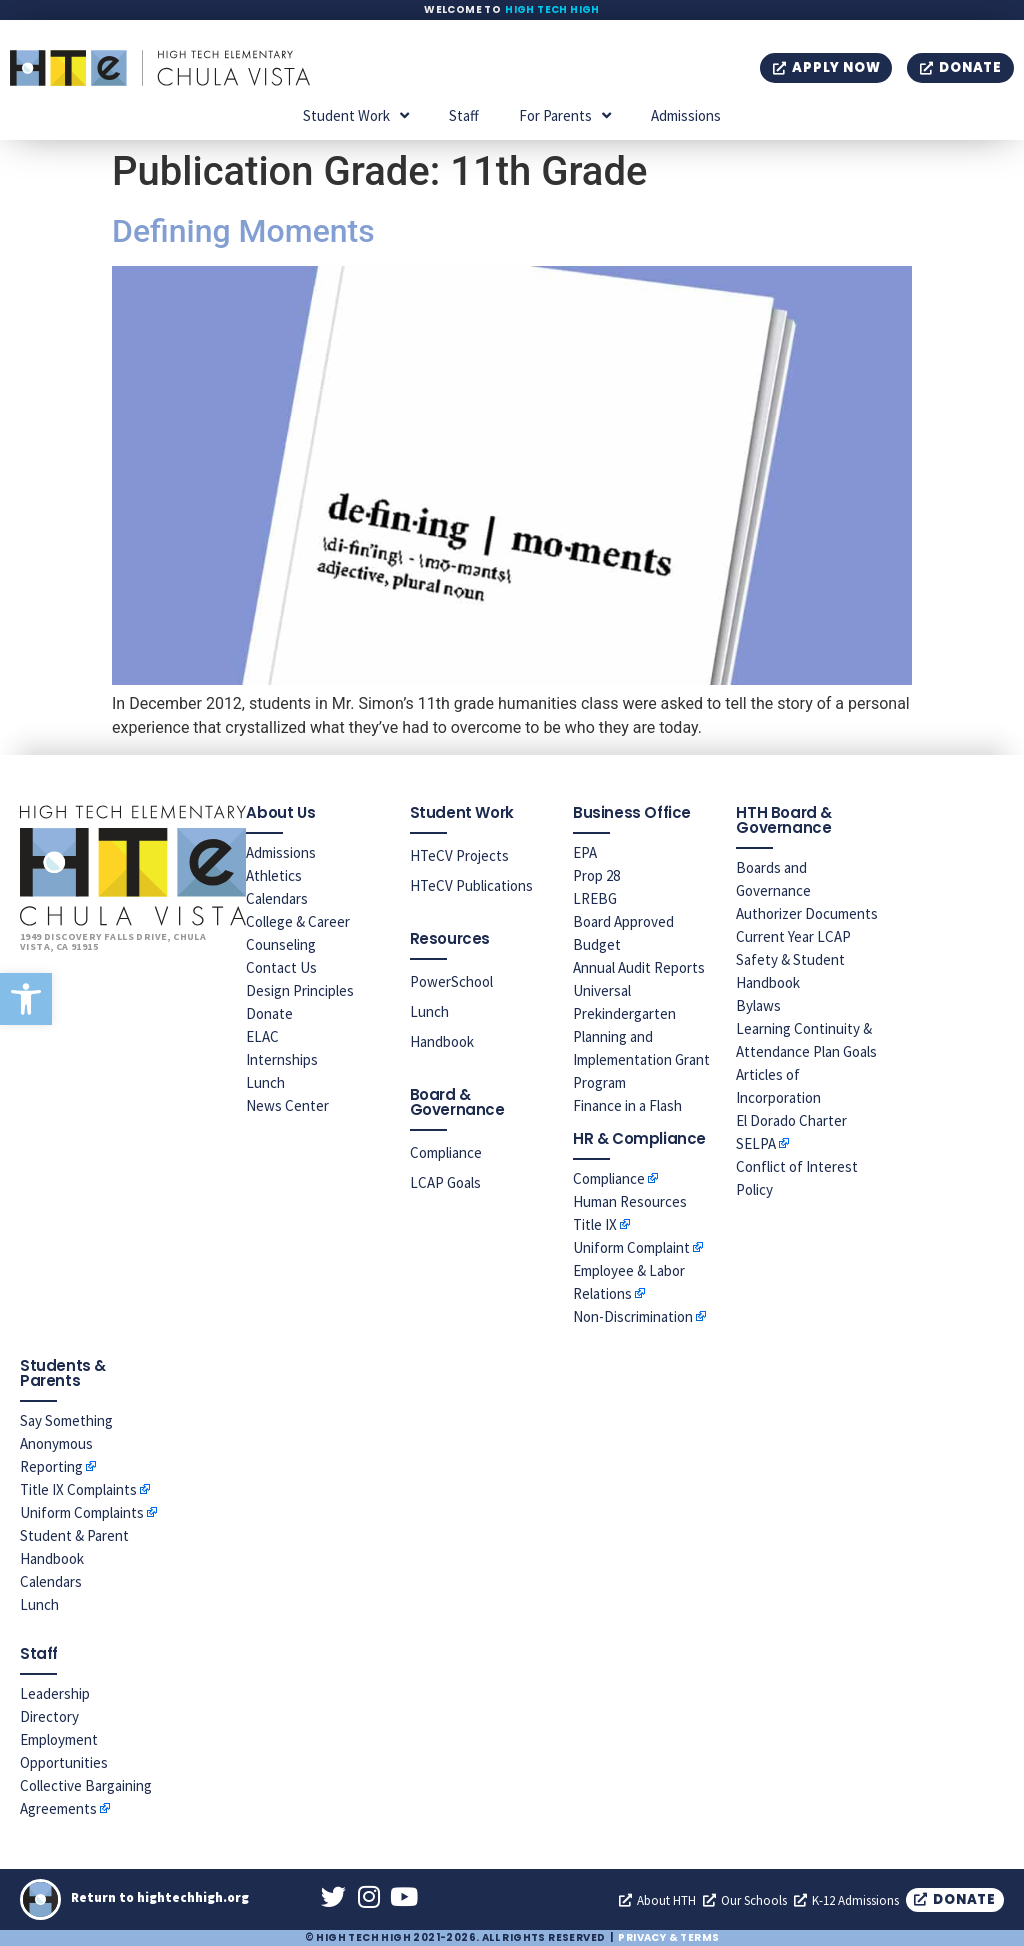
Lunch (265, 1082)
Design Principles (300, 990)
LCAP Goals (445, 1182)
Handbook (442, 1041)
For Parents (565, 115)
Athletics (274, 875)
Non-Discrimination (633, 1316)
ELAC (262, 1036)
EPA (585, 852)
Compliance (446, 1152)
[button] (26, 999)
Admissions (686, 115)
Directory (49, 1716)
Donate (269, 1013)
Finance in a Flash (627, 1105)
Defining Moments (243, 231)
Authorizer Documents (807, 913)
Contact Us (281, 967)
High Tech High (552, 9)
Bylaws (758, 1005)
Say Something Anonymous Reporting (66, 1443)
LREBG (595, 898)
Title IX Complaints (78, 1489)
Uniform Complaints (82, 1512)
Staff (464, 115)
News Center (287, 1105)
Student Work (356, 115)
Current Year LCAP (793, 936)
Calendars (277, 898)
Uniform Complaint (631, 1247)
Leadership (55, 1693)
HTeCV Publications (471, 885)
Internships (282, 1059)
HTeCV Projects (459, 855)
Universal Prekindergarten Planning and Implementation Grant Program (641, 1036)
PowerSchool (451, 981)
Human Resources (630, 1201)
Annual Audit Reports (639, 967)
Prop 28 (596, 875)
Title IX (595, 1224)
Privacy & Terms (668, 1937)
